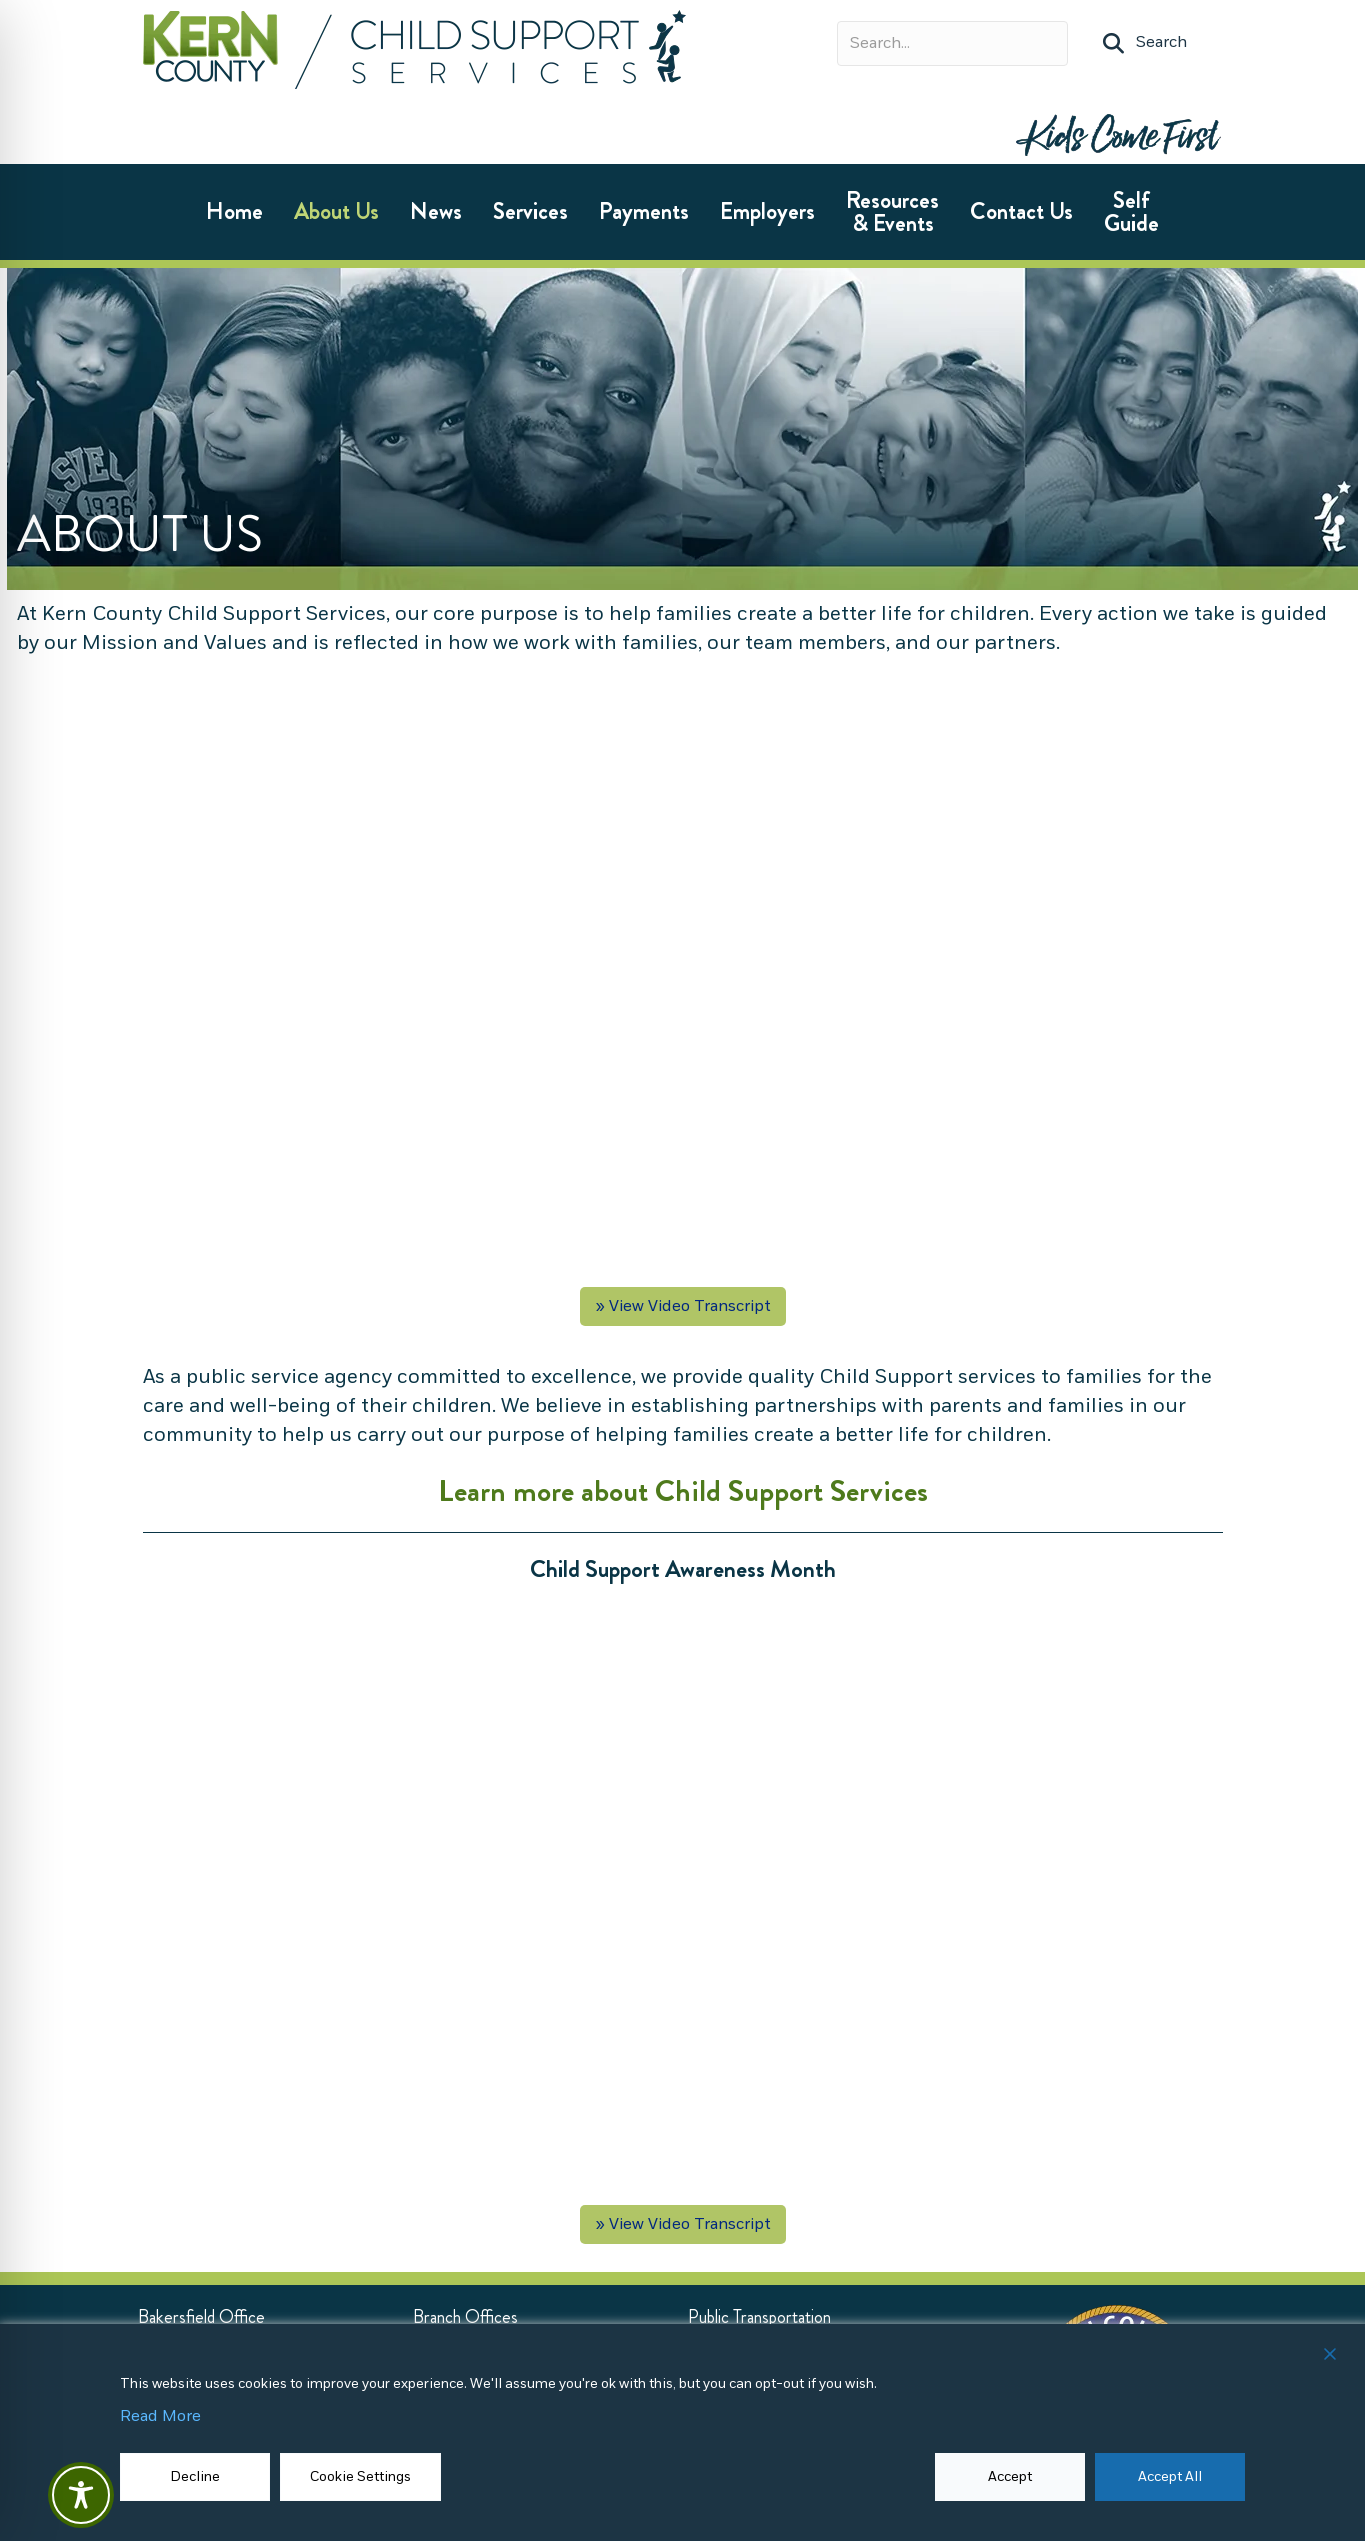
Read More (160, 2416)
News (436, 211)
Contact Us (1021, 211)
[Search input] (953, 43)
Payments (644, 211)
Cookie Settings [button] (360, 2476)
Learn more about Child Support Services (683, 1491)
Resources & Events (892, 212)
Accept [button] (1010, 2476)
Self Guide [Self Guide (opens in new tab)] (1131, 212)
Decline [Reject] (195, 2476)
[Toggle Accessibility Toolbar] (81, 2495)
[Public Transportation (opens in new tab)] (759, 2317)
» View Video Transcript (683, 1306)
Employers (767, 211)
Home (234, 211)
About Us (336, 211)
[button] (1145, 43)
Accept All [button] (1170, 2476)
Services (530, 211)
